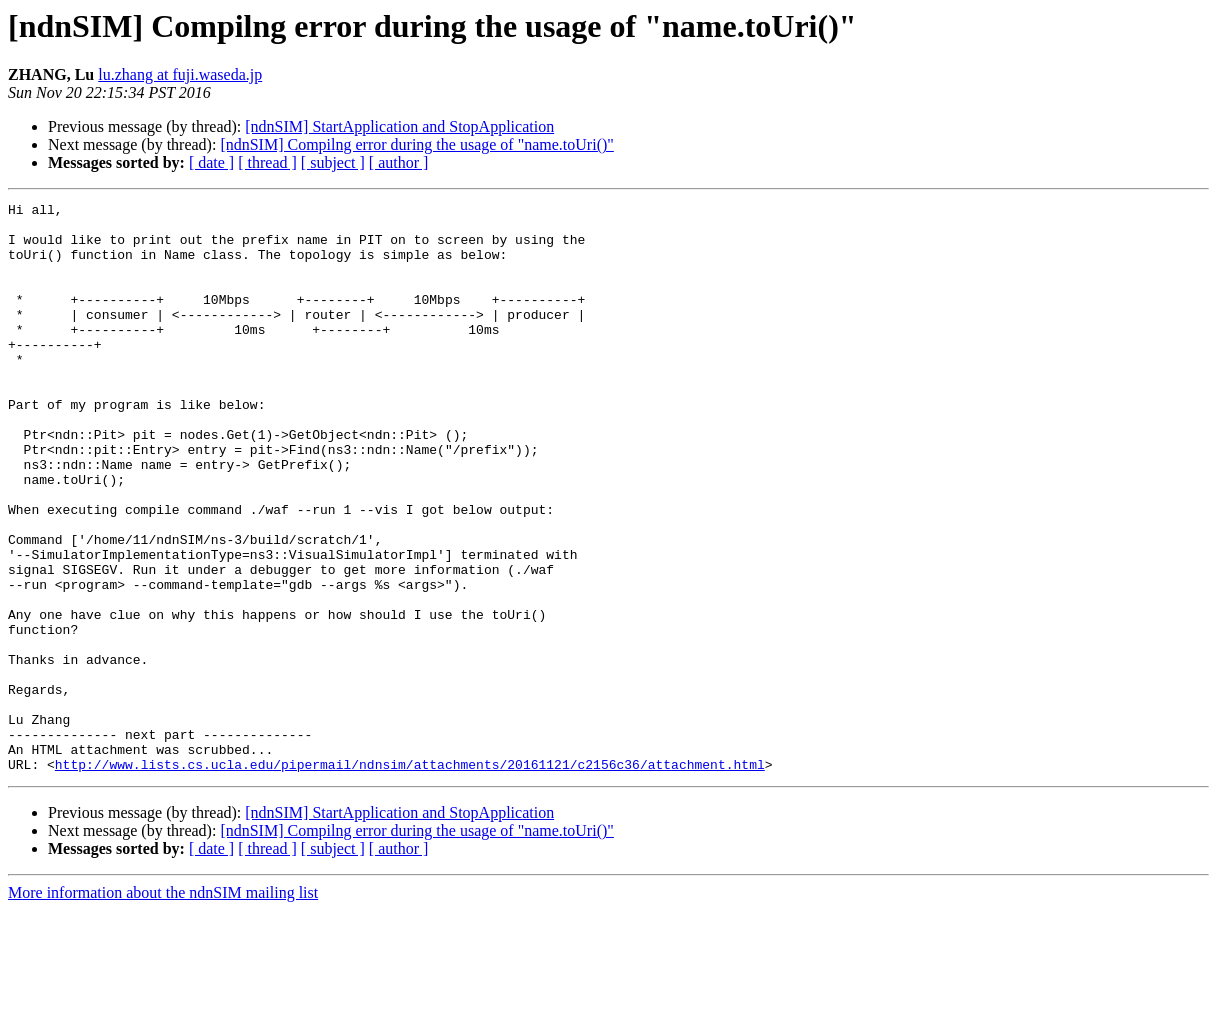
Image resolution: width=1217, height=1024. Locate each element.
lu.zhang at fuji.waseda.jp (180, 74)
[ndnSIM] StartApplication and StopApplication (399, 126)
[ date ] (211, 162)
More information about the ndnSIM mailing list (163, 1006)
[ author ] (399, 162)
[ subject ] (333, 162)
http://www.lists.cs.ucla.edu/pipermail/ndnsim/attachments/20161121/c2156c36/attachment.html (410, 878)
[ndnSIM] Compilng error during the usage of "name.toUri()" (416, 144)
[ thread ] (267, 162)
